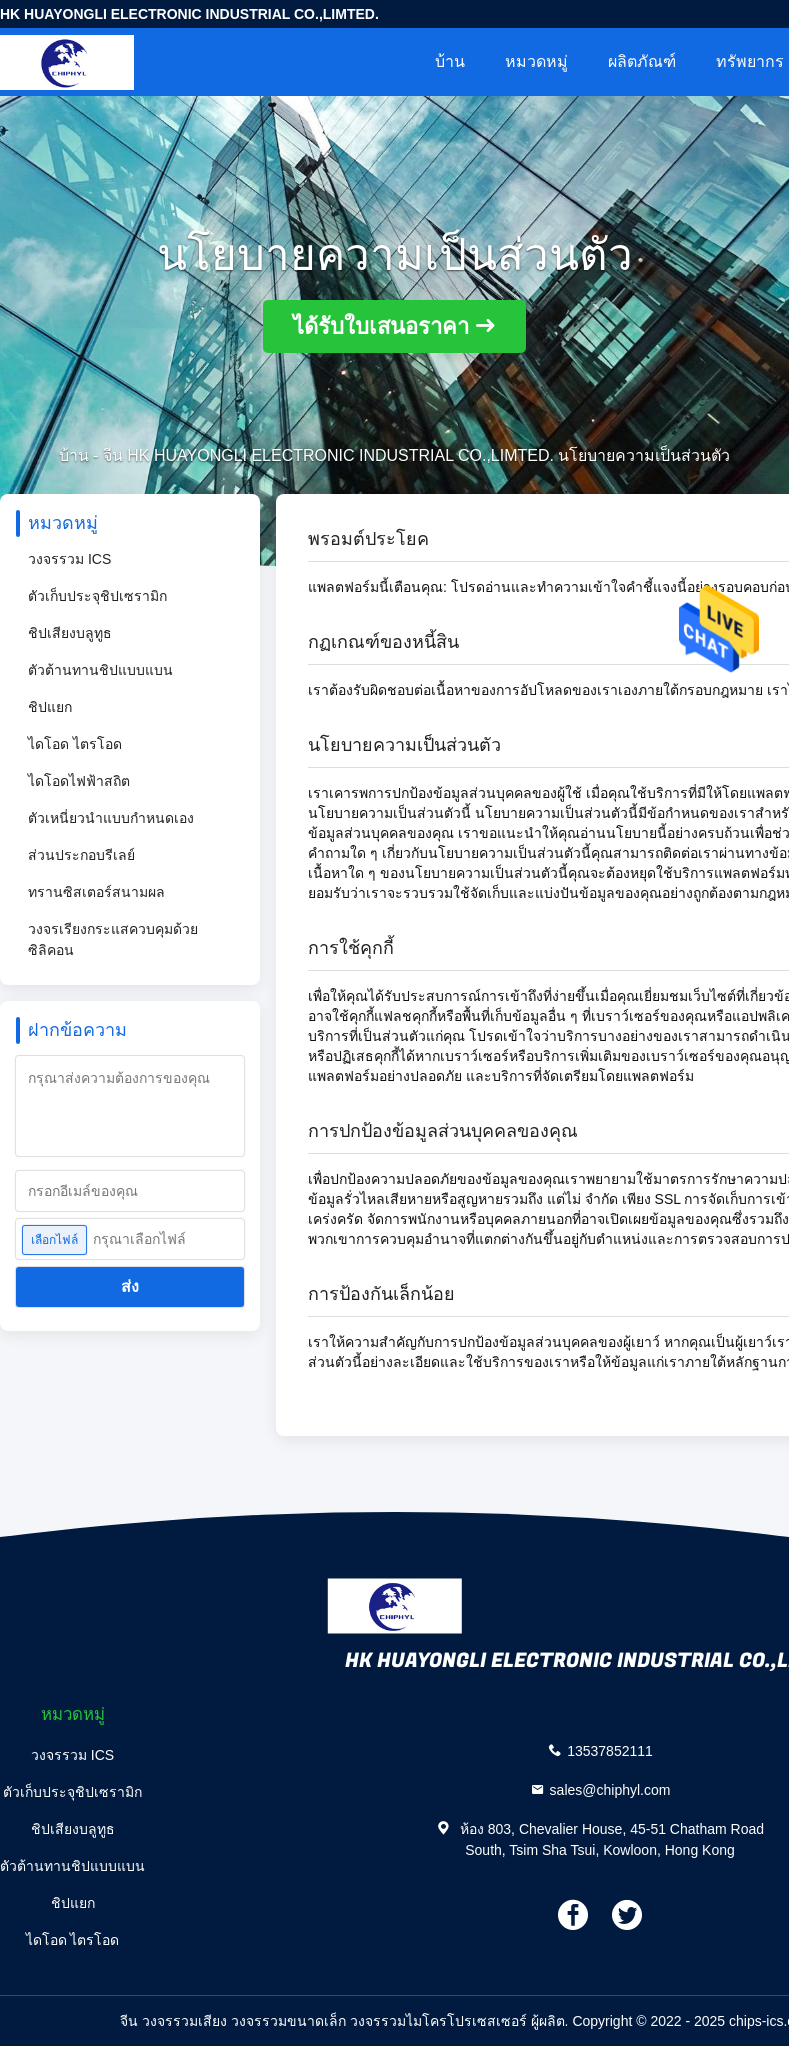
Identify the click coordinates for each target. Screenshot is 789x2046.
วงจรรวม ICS (69, 559)
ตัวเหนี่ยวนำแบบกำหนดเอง (111, 818)
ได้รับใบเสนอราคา (381, 326)
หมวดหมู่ (536, 61)
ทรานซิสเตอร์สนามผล (96, 892)
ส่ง (130, 1286)
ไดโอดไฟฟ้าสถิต (79, 781)
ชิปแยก (50, 707)
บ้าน (450, 61)
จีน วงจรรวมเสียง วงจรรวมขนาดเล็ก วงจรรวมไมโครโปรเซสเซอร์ (323, 2021)
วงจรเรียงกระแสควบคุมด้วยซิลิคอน (113, 939)
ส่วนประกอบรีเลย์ (81, 855)
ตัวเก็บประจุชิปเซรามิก (97, 596)
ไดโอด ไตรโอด (75, 744)
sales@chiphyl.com (610, 1789)
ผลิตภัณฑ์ (642, 61)
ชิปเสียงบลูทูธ (70, 633)
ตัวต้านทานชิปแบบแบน (100, 670)
